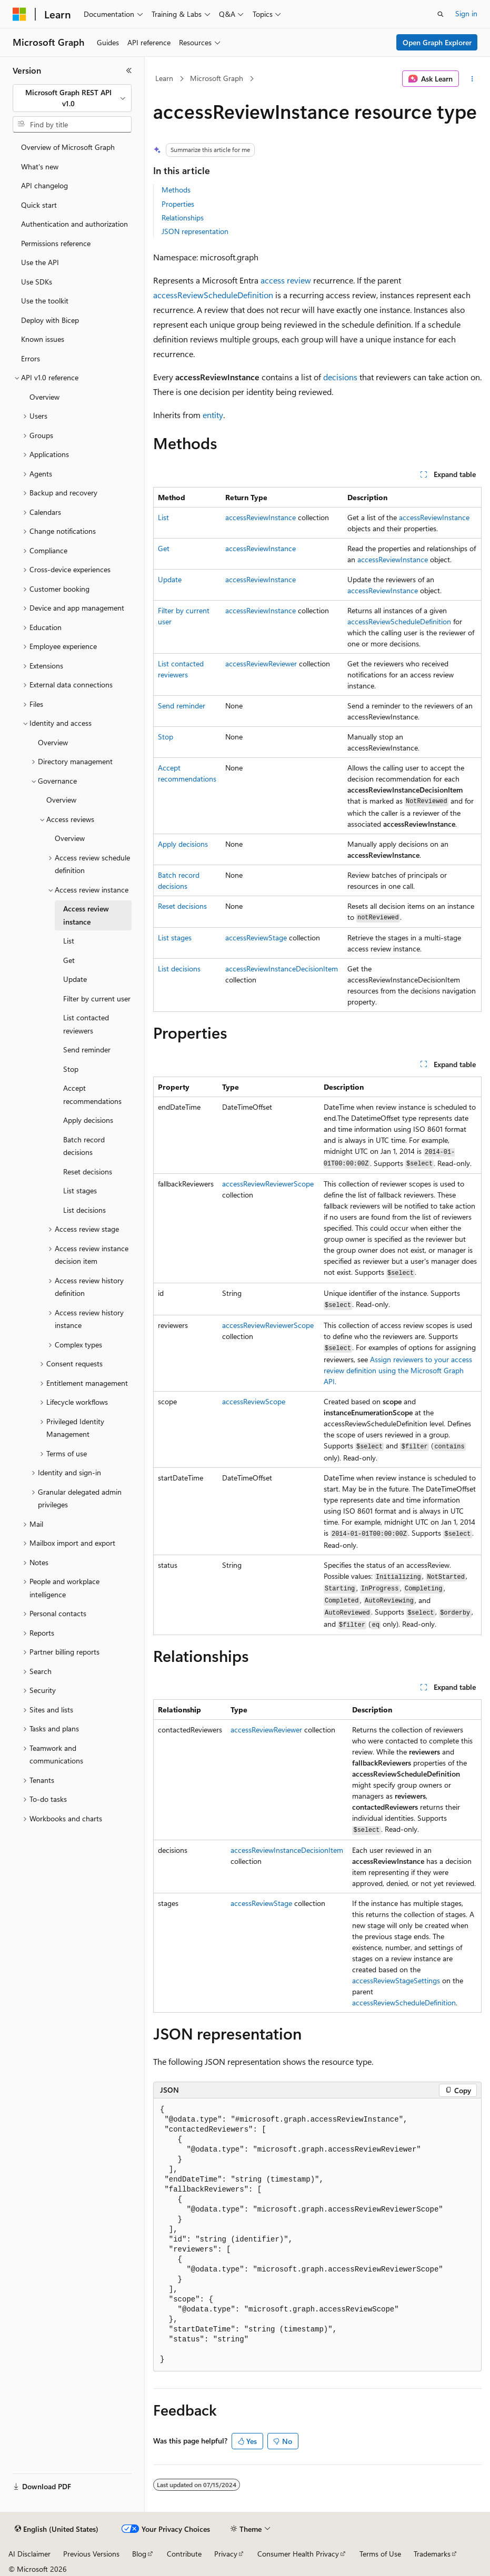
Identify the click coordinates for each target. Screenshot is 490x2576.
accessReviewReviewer (261, 663)
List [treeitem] (68, 941)
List (163, 517)
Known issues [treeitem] (42, 339)
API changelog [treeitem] (44, 185)
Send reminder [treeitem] (87, 1049)
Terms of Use (380, 2554)
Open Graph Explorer (437, 42)
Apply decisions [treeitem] (88, 1120)
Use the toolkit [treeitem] (44, 301)
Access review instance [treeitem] (86, 915)
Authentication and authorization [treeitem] (74, 224)
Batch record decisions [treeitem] (84, 1146)
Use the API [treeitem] (40, 262)
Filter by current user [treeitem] (97, 998)
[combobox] (72, 98)
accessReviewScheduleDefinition (213, 294)
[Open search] (440, 14)
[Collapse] (129, 70)
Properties (178, 204)
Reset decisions (182, 906)
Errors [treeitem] (30, 358)
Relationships (183, 217)
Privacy (225, 2554)
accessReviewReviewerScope (268, 1184)
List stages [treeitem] (80, 1190)
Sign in (466, 13)
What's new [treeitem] (39, 166)
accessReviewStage (256, 937)
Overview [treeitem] (44, 397)
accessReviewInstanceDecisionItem (281, 968)
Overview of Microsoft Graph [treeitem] (68, 147)
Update (170, 579)
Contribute (184, 2554)
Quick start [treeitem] (39, 205)
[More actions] (472, 78)
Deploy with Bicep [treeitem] (50, 320)
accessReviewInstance (260, 517)
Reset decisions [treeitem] (87, 1172)
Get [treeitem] (69, 960)
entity (213, 414)
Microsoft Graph (216, 78)
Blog (139, 2554)
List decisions (179, 968)
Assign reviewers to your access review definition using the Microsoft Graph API (398, 1370)
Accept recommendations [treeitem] (92, 1094)
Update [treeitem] (75, 979)
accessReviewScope (253, 1401)
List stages (175, 937)
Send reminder (181, 706)
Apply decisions (183, 844)
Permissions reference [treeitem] (56, 243)
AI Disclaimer (29, 2554)
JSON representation (195, 231)
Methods (176, 190)
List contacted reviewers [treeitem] (86, 1024)
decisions (340, 376)
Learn (164, 78)
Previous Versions (91, 2554)
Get (163, 548)
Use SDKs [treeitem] (36, 282)
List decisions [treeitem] (84, 1210)
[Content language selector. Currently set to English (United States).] (56, 2529)
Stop (165, 737)
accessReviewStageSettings (396, 1980)
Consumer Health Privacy (298, 2554)
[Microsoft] (19, 14)
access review (286, 280)
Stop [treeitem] (70, 1069)
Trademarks (432, 2554)
